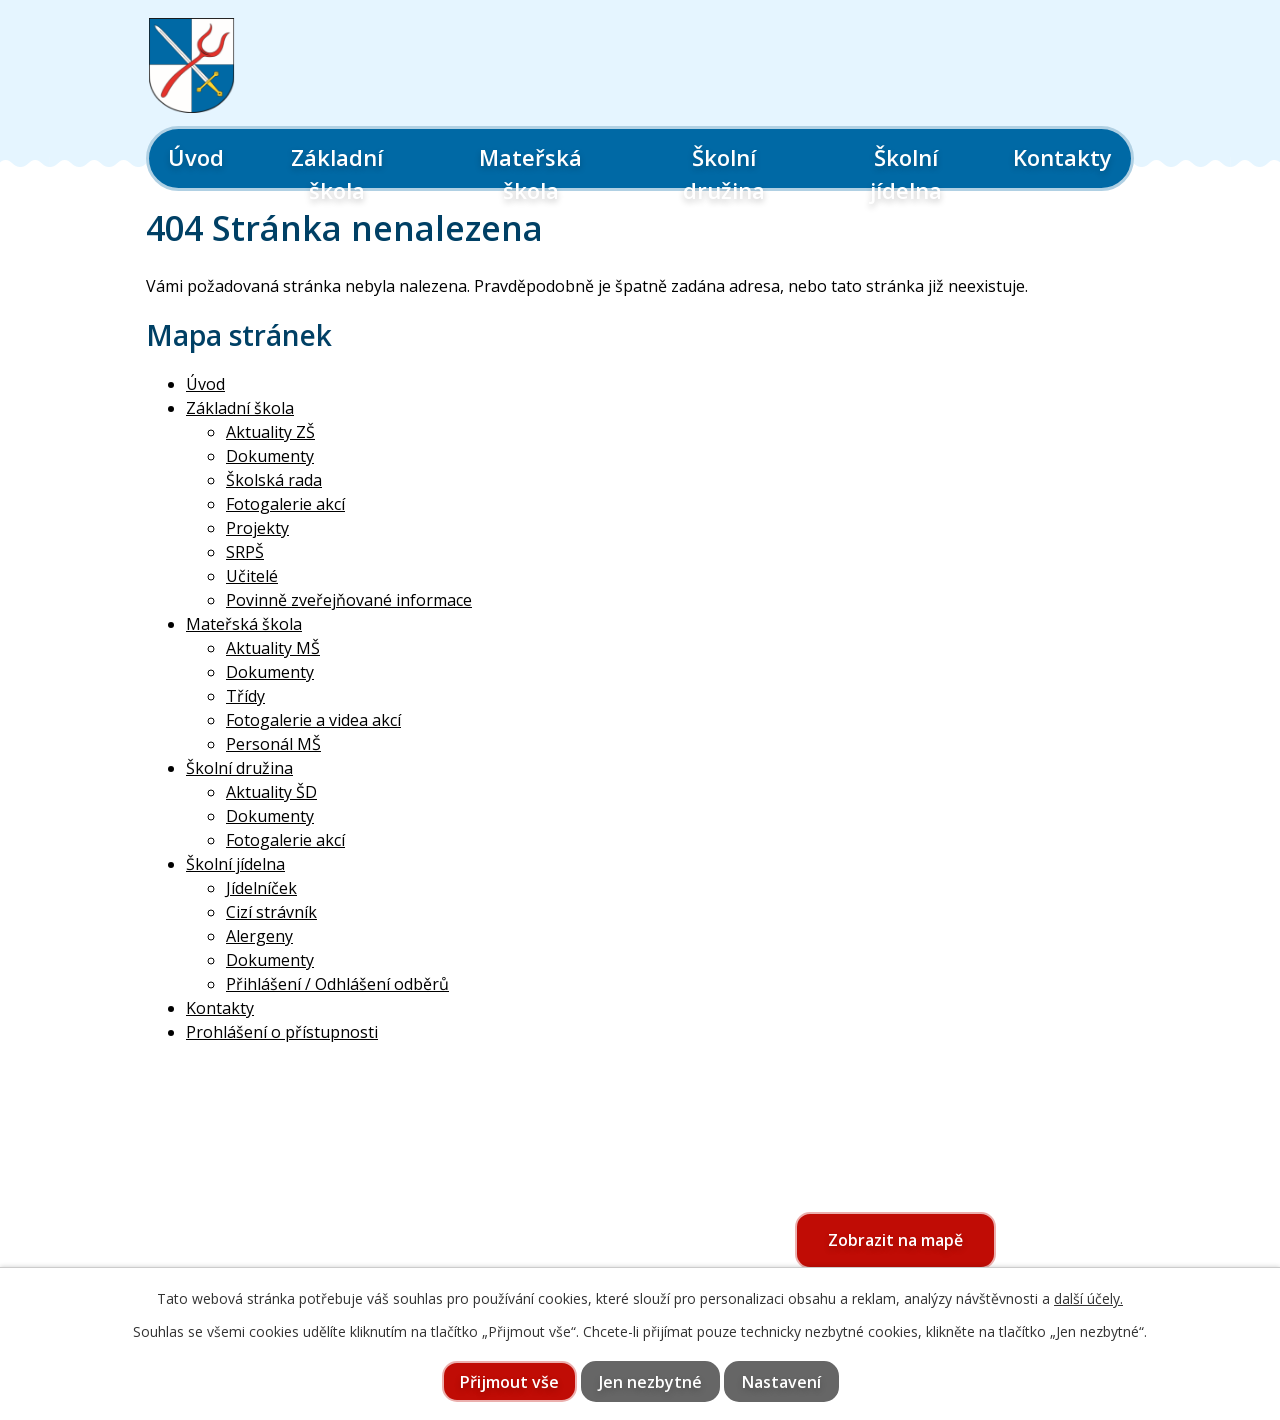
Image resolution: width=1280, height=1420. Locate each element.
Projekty (257, 528)
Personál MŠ (273, 744)
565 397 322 (262, 1258)
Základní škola (337, 173)
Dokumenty (270, 456)
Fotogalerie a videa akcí (313, 720)
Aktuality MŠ (273, 648)
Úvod (196, 157)
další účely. (1088, 1298)
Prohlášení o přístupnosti (282, 1032)
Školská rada (274, 480)
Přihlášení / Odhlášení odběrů (337, 984)
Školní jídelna (906, 173)
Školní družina (724, 173)
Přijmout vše (509, 1382)
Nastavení (781, 1382)
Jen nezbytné (650, 1382)
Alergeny (259, 936)
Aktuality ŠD (271, 792)
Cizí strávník (271, 912)
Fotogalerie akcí (285, 504)
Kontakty (1062, 157)
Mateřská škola (530, 173)
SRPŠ (245, 552)
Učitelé (252, 576)
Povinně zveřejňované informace (349, 600)
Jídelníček (261, 888)
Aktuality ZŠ (270, 432)
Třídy (245, 696)
